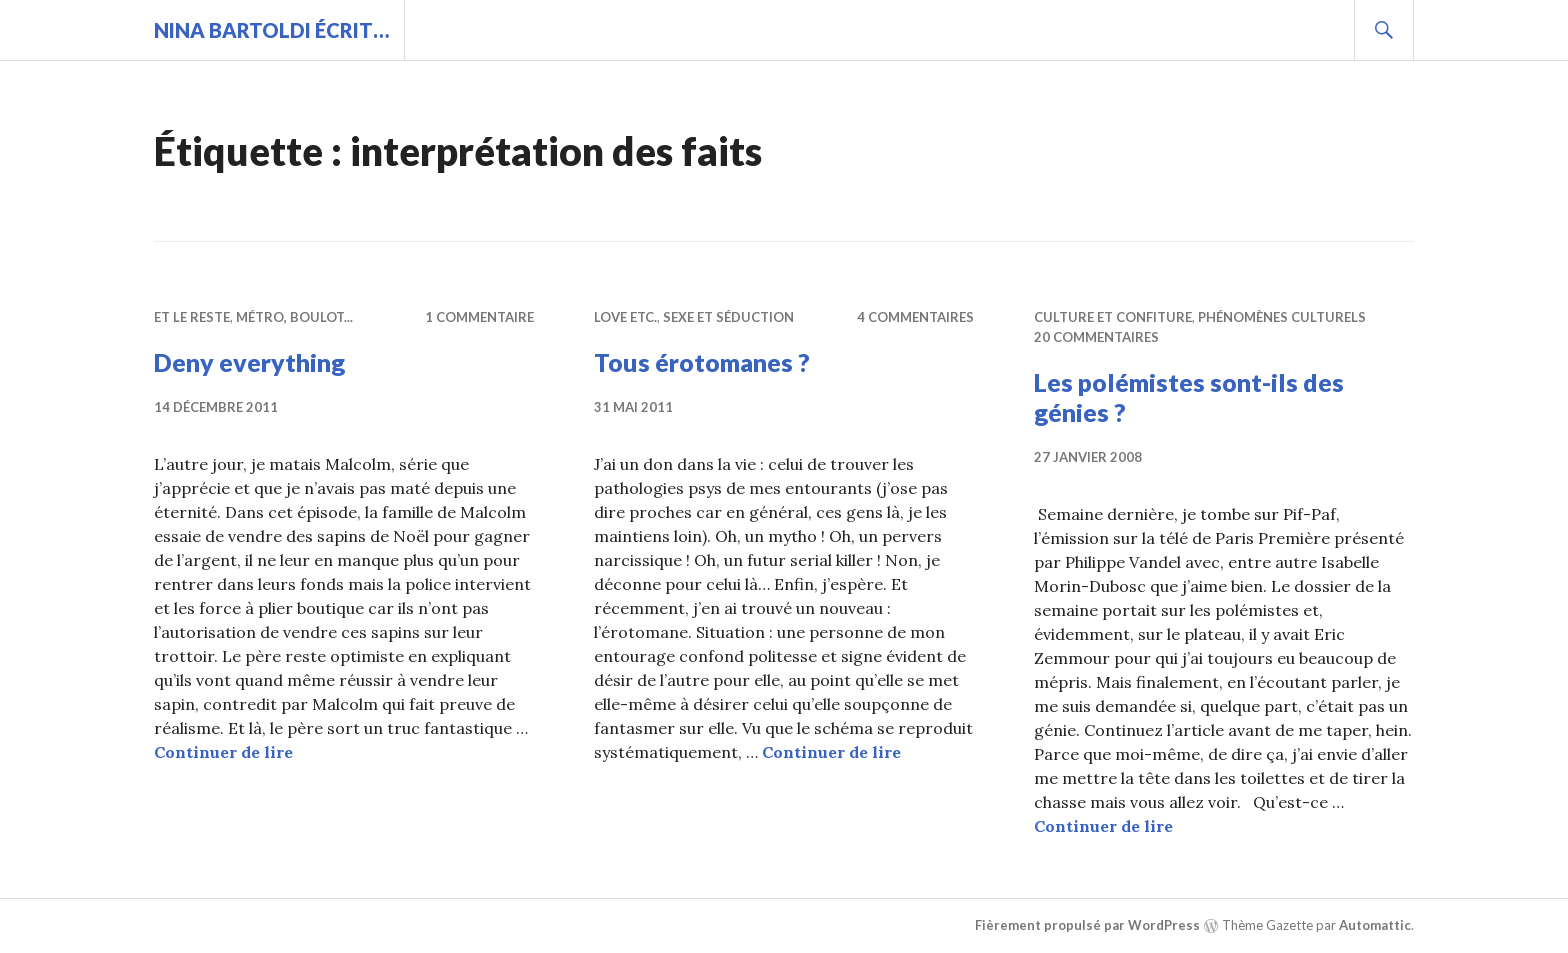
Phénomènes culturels (1282, 317)
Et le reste (192, 317)
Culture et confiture (1113, 317)
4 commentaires (915, 317)
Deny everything (249, 362)
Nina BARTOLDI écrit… (271, 30)
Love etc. (625, 317)
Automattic (1375, 925)
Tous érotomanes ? (702, 362)
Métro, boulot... (294, 317)
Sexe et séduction (728, 317)
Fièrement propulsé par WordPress (1087, 925)
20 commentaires (1096, 337)
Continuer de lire (223, 752)
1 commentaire (479, 317)
